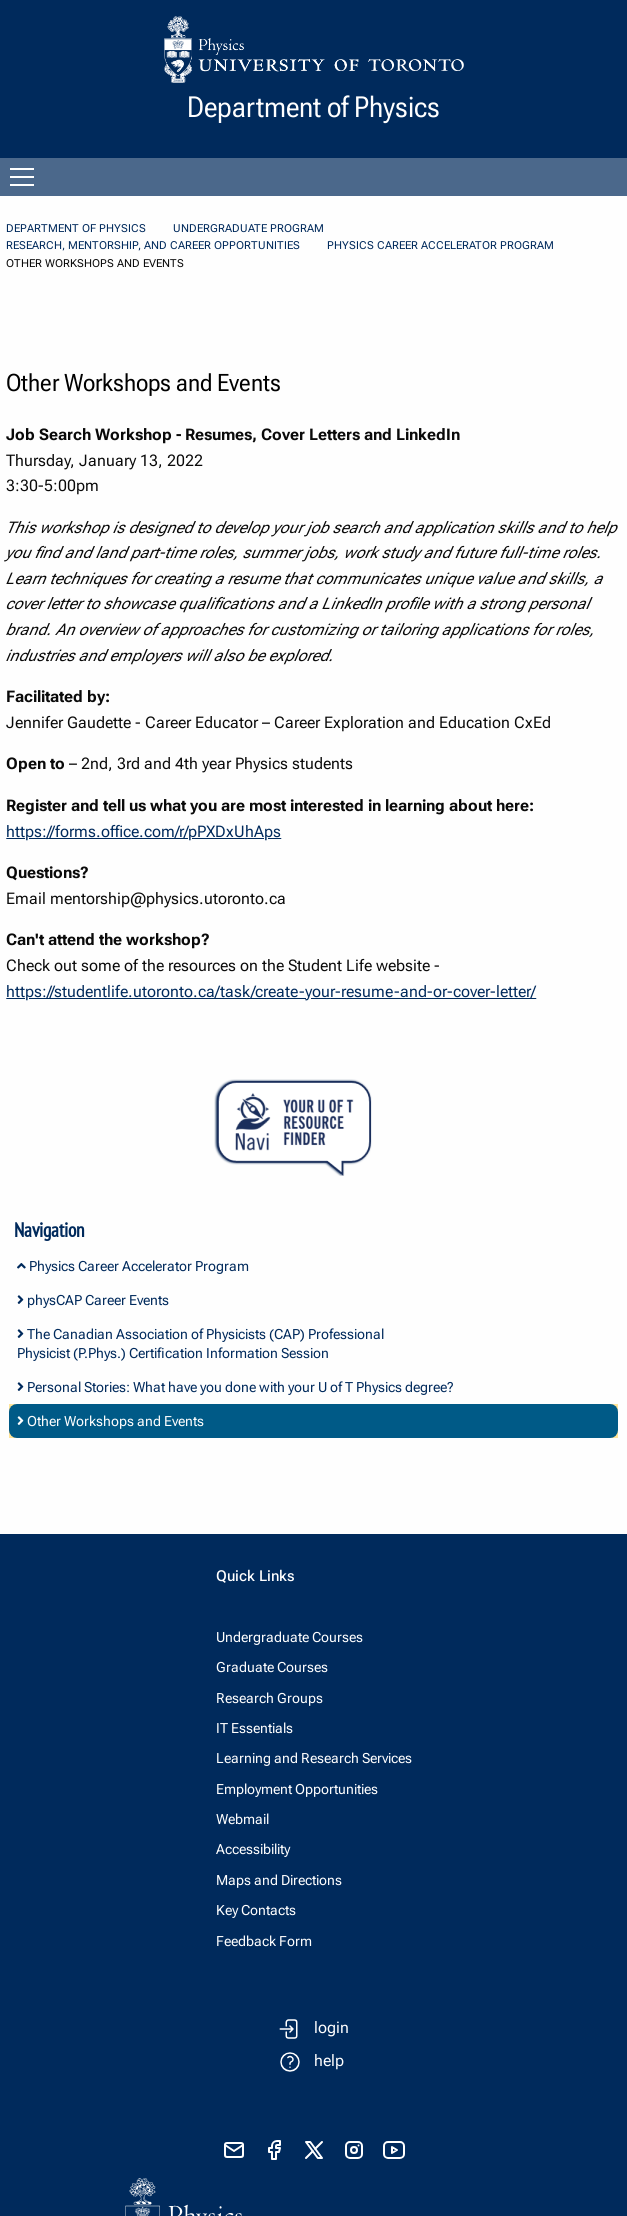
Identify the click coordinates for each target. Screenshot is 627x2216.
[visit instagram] (354, 2150)
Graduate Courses (272, 1667)
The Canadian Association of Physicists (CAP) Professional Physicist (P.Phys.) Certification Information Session (200, 1343)
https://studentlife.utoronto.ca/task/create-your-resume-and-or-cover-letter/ (271, 991)
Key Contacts (256, 1910)
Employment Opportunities (297, 1789)
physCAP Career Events (93, 1300)
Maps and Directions (279, 1880)
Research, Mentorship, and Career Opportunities (153, 245)
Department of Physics (76, 228)
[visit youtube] (394, 2150)
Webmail (242, 1819)
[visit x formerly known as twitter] (314, 2150)
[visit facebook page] (274, 2150)
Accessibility (253, 1849)
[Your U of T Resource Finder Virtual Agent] (313, 1128)
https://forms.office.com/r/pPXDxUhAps (143, 831)
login (331, 2027)
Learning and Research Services (314, 1758)
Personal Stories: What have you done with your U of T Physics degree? (235, 1387)
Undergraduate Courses (289, 1637)
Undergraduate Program (248, 228)
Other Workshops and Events (110, 1421)
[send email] (234, 2150)
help (329, 2060)
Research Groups (269, 1698)
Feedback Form (264, 1941)
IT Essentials (254, 1728)
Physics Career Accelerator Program (440, 245)
